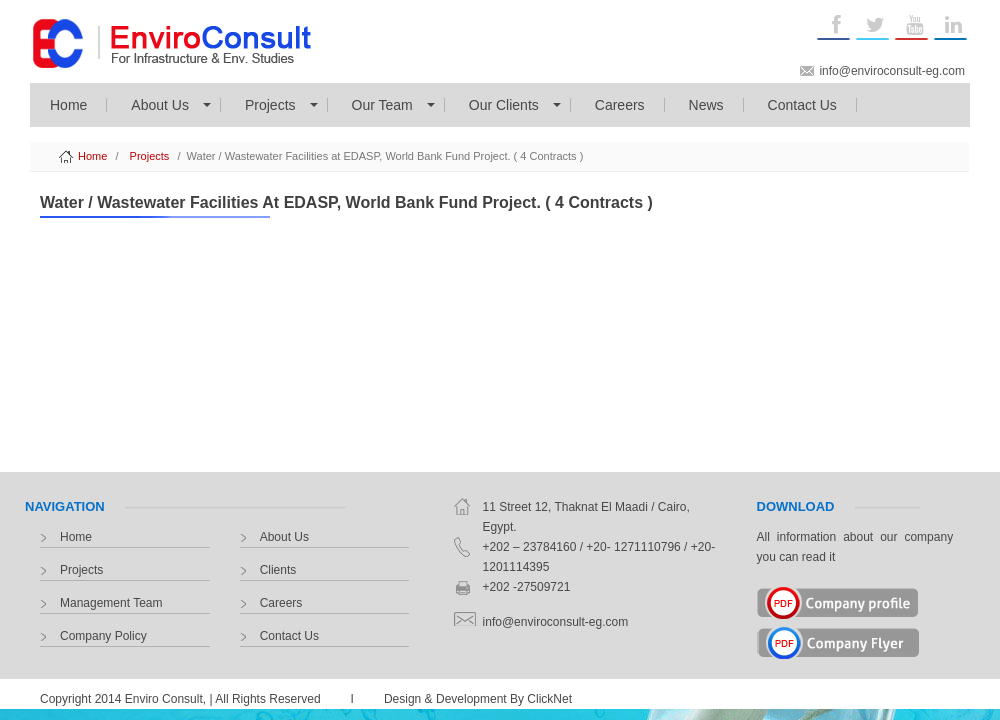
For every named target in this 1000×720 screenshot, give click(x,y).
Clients (278, 570)
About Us (160, 105)
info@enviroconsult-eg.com (892, 71)
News (706, 105)
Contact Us (802, 105)
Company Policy (103, 636)
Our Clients (504, 105)
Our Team (382, 105)
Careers (620, 105)
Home (68, 105)
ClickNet (549, 699)
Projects (270, 105)
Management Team (111, 603)
